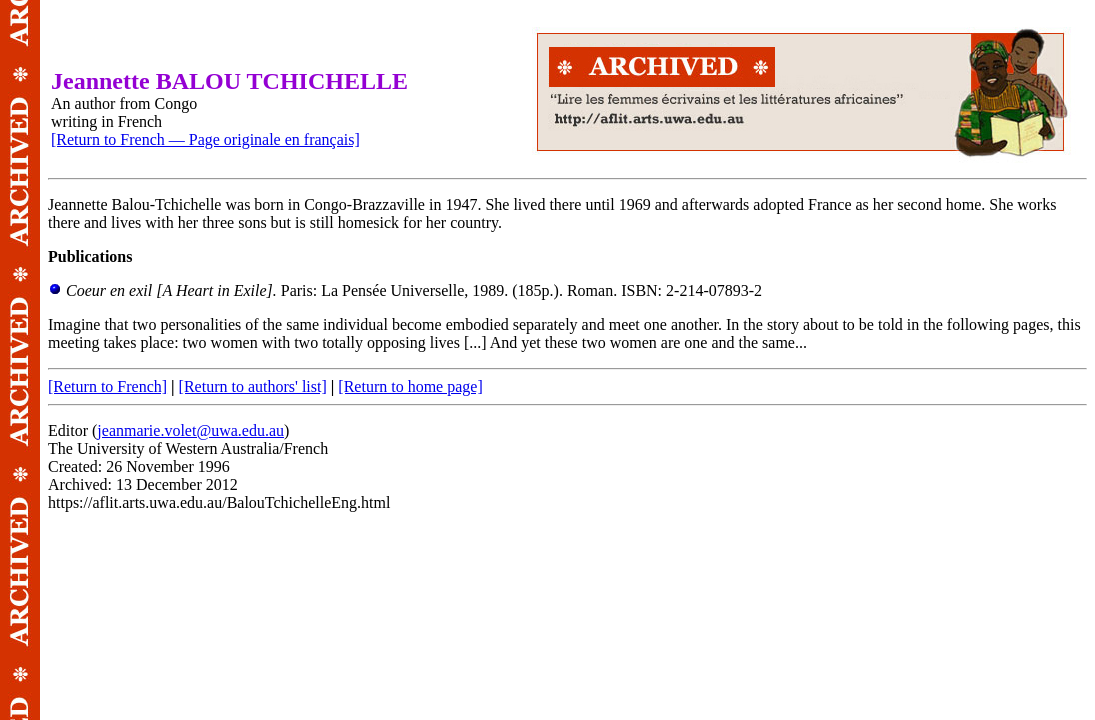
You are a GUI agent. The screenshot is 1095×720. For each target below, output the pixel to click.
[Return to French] (107, 386)
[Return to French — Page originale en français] (205, 139)
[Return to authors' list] (253, 386)
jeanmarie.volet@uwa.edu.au (190, 430)
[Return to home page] (410, 386)
